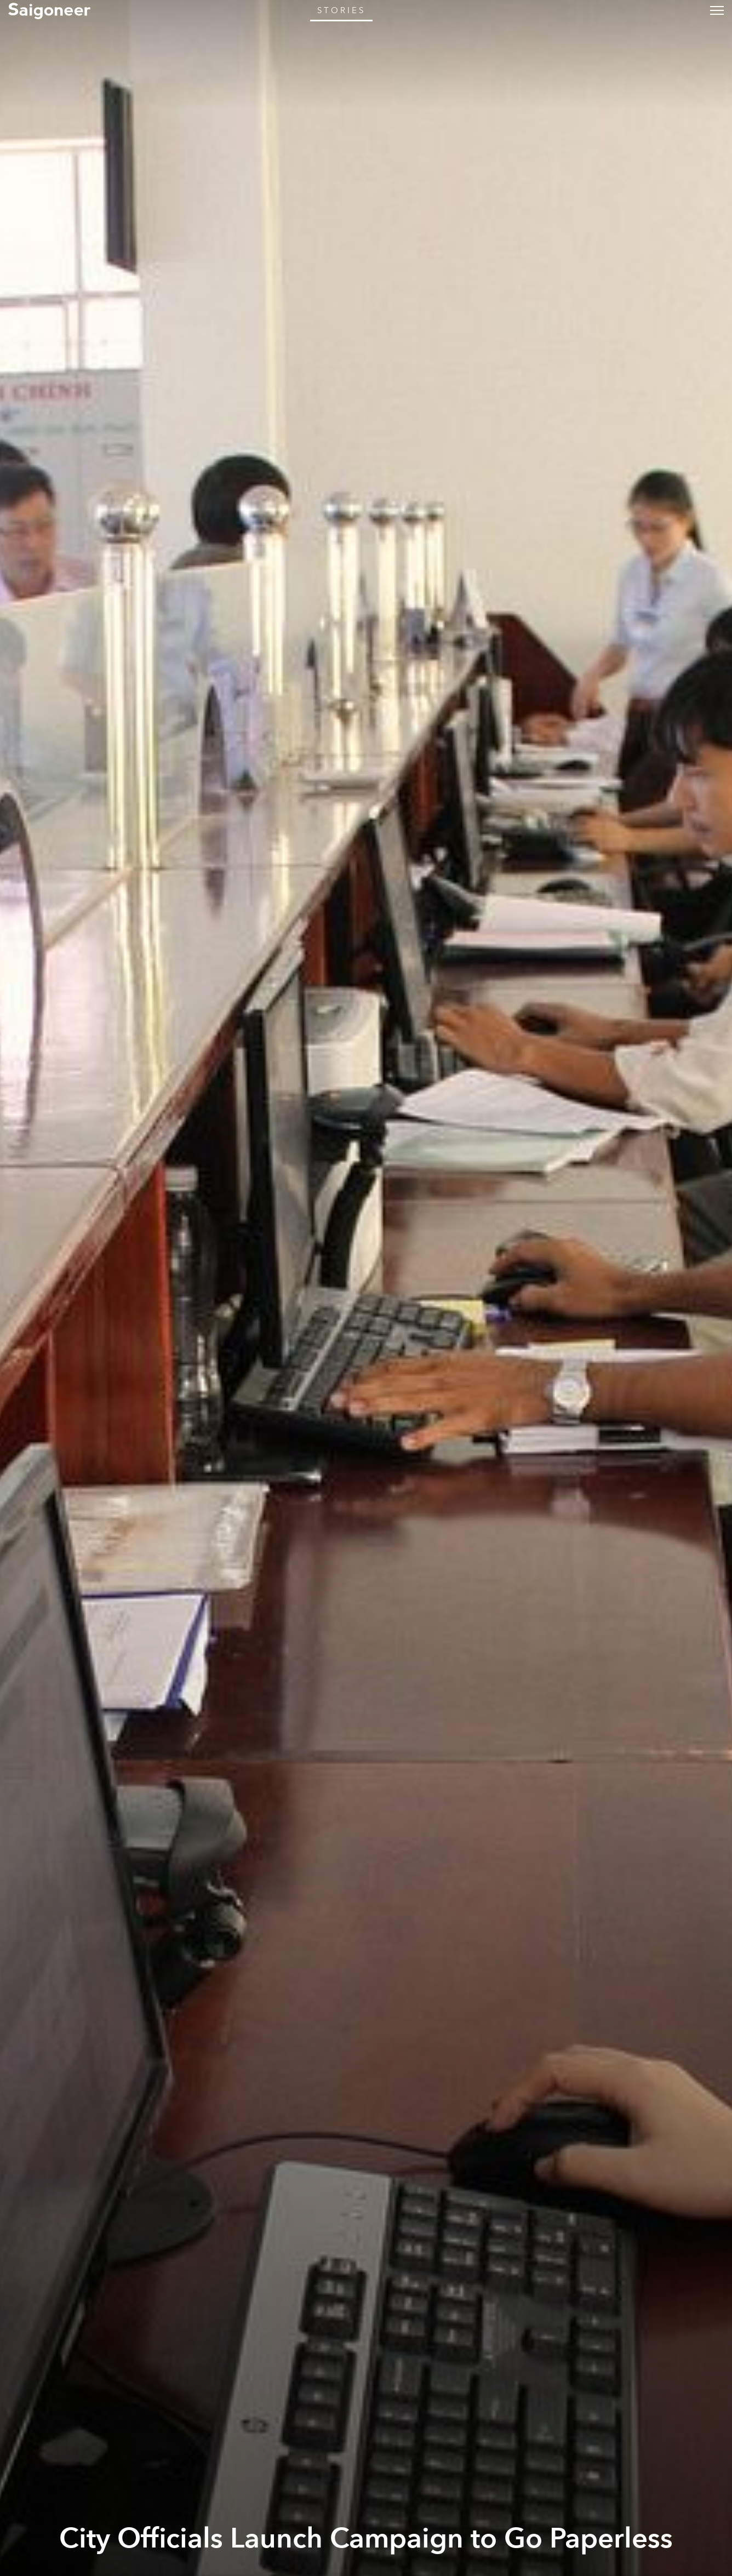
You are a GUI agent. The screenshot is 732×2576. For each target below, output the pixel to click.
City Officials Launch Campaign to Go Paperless (366, 2539)
